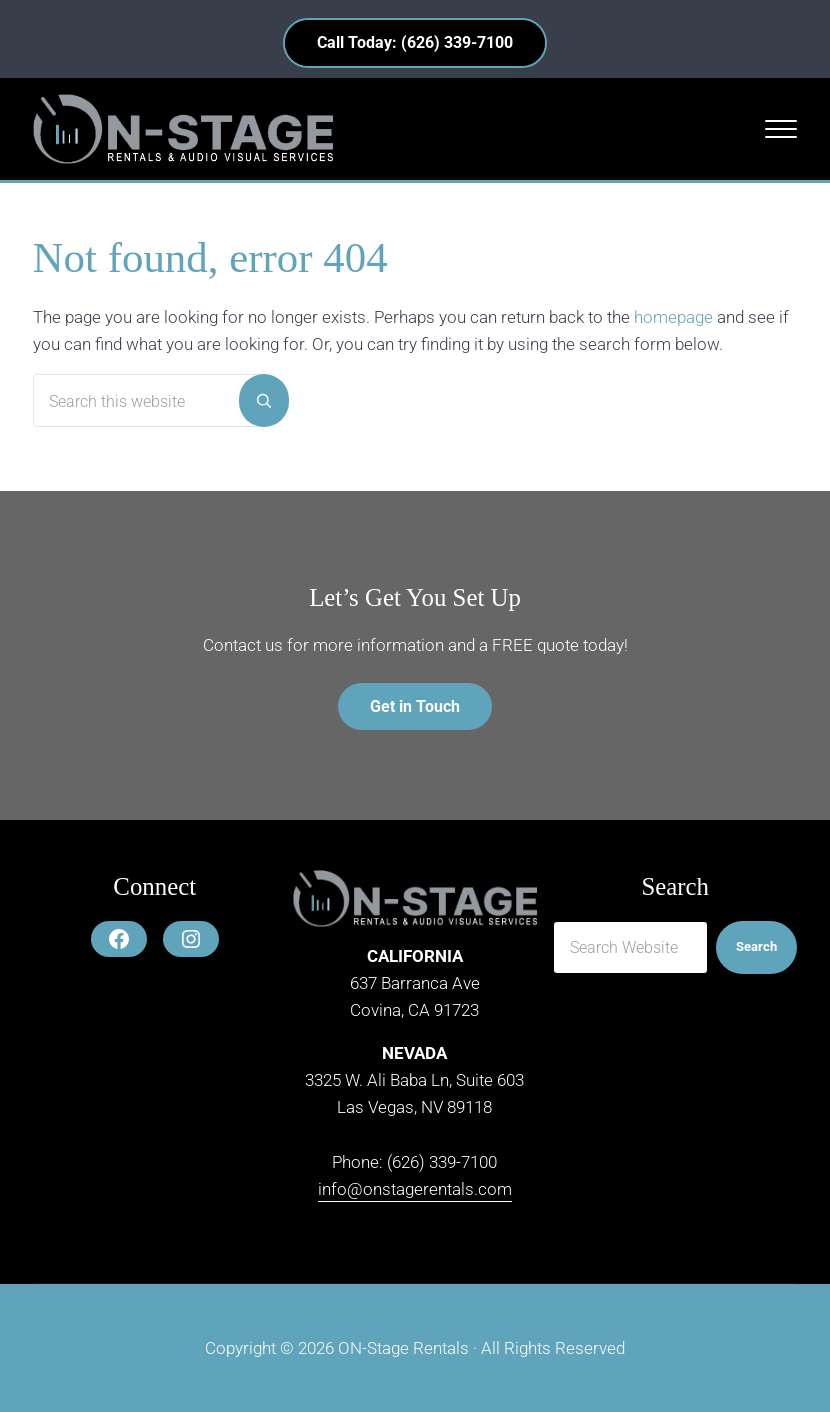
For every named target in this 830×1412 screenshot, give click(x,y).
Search (756, 946)
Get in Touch (415, 706)
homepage (673, 317)
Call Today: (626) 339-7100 (415, 42)
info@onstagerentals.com (415, 1189)
